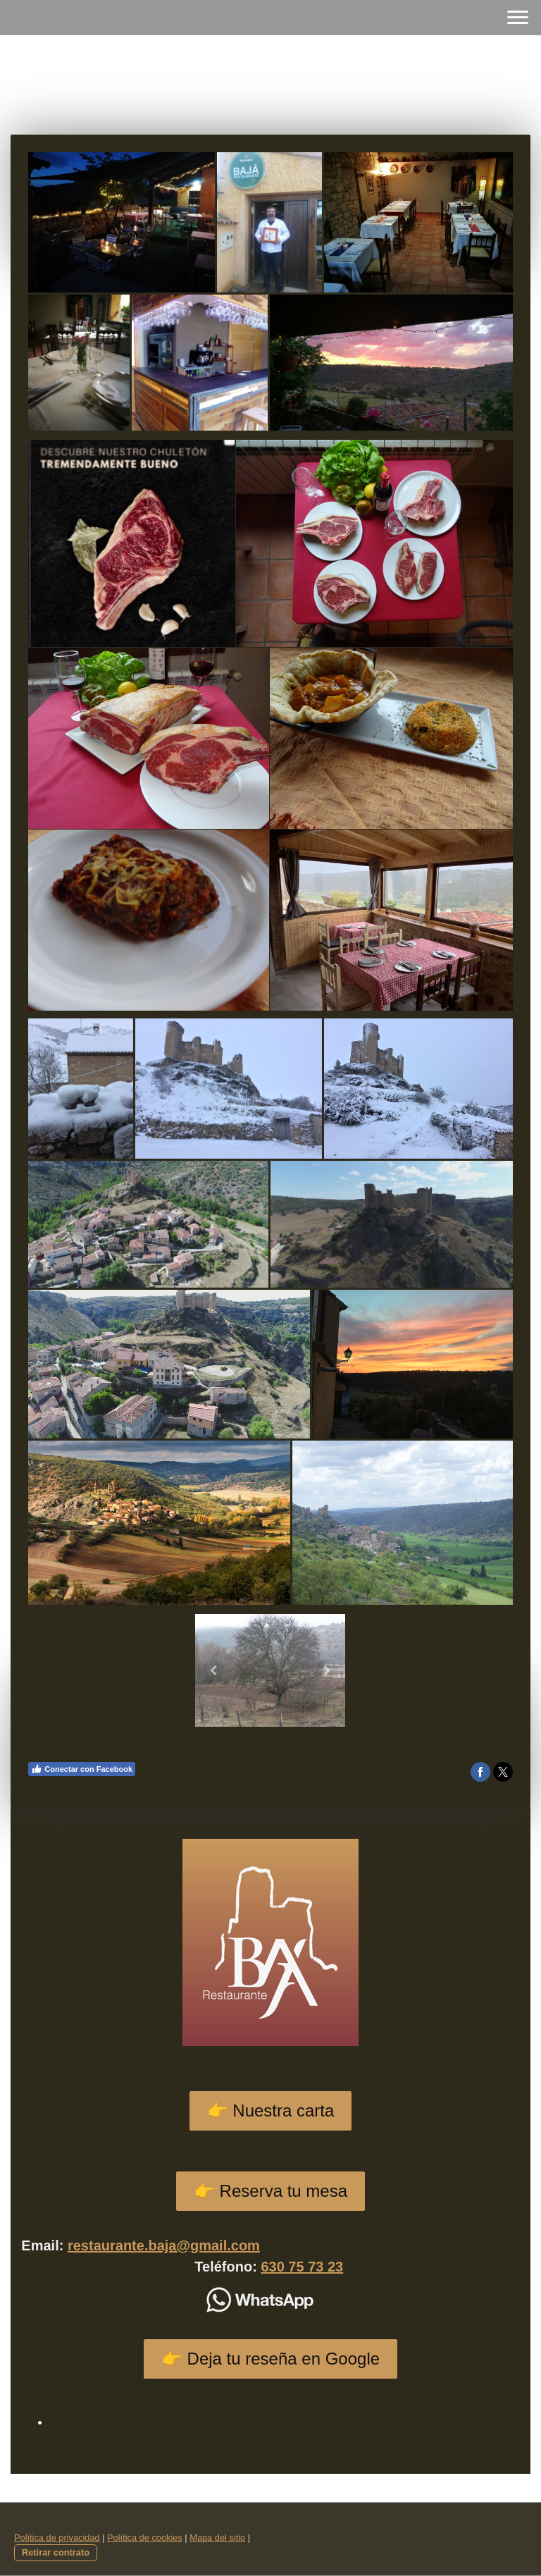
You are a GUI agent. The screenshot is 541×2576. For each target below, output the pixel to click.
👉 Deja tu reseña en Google (270, 2358)
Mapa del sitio (217, 2537)
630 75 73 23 (302, 2266)
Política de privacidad (57, 2537)
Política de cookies (144, 2537)
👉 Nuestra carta (271, 2110)
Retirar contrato (55, 2552)
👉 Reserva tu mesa (270, 2190)
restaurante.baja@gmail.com (164, 2245)
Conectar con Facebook (81, 1769)
